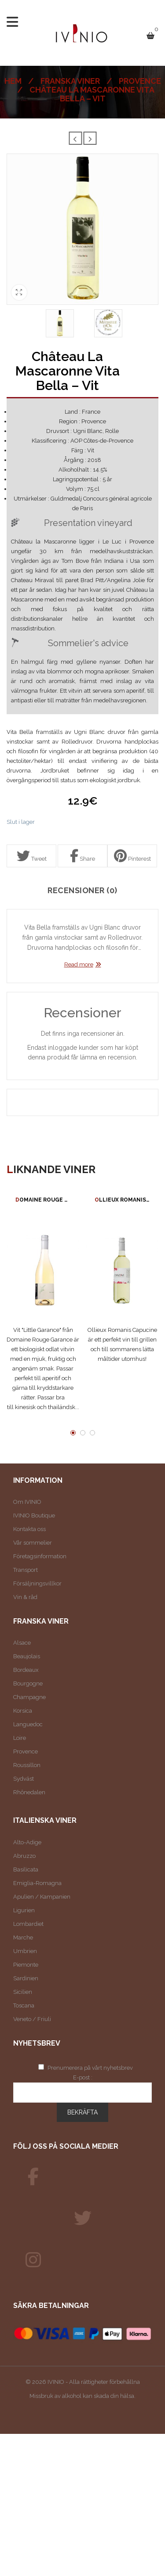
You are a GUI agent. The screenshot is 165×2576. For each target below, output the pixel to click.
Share (82, 855)
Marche (23, 1937)
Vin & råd (25, 1597)
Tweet (32, 855)
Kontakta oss (29, 1529)
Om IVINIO (27, 1502)
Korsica (22, 1710)
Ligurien (24, 1910)
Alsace (22, 1642)
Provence (140, 81)
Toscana (23, 2005)
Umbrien (25, 1951)
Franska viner (70, 81)
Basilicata (25, 1869)
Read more (78, 964)
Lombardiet (28, 1924)
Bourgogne (28, 1683)
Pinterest (132, 855)
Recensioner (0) (82, 890)
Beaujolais (26, 1656)
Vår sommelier (32, 1542)
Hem (13, 81)
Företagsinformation (39, 1556)
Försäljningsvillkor (37, 1583)
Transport (25, 1570)
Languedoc (28, 1724)
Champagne (29, 1697)
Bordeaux (26, 1670)
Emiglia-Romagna (37, 1883)
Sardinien (25, 1978)
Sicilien (22, 1992)
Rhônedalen (29, 1792)
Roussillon (26, 1765)
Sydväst (23, 1778)
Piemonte (25, 1964)
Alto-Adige (27, 1842)
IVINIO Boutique (34, 1515)
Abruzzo (24, 1856)
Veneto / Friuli (32, 2019)
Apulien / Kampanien (41, 1896)
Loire (19, 1738)
